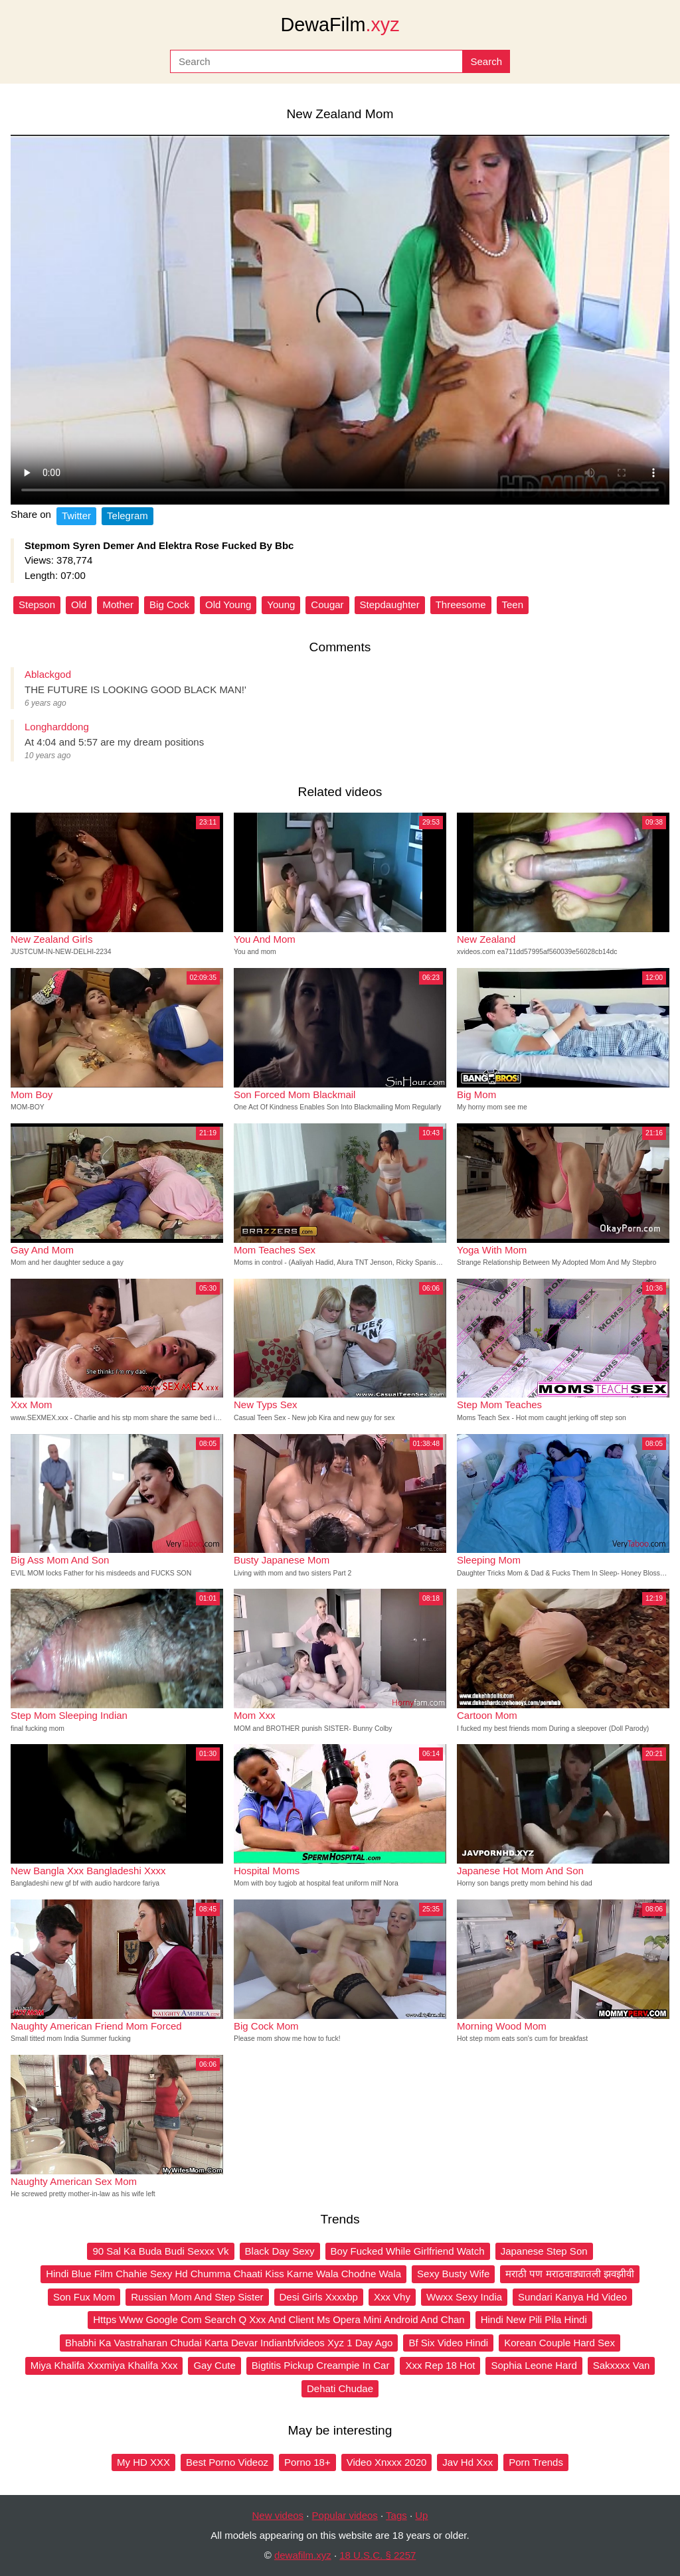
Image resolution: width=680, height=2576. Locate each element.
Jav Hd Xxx (467, 2462)
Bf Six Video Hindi (448, 2342)
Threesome (461, 604)
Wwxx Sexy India (464, 2296)
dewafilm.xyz (302, 2555)
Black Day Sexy (280, 2251)
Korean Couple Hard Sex (559, 2342)
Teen (513, 604)
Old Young (228, 604)
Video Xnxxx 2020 (387, 2462)
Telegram (127, 515)
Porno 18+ (307, 2462)
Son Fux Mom (84, 2296)
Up (421, 2515)
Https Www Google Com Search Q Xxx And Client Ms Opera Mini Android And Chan (278, 2319)
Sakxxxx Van (621, 2365)
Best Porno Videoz (227, 2462)
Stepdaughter (390, 604)
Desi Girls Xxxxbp (319, 2296)
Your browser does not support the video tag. (340, 320)
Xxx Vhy (392, 2296)
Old (78, 604)
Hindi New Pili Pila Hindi (534, 2319)
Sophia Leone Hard (533, 2365)
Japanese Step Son (544, 2251)
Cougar (327, 604)
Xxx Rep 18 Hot (440, 2365)
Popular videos (345, 2515)
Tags (396, 2515)
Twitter (76, 515)
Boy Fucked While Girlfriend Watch (408, 2251)
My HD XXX (143, 2462)
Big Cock (169, 604)
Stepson (37, 604)
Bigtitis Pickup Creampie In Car (321, 2365)
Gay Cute (214, 2365)
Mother (117, 604)
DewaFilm (339, 24)
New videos (278, 2515)
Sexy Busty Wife (453, 2273)
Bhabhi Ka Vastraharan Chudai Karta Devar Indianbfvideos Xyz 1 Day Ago (228, 2342)
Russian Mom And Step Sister (197, 2296)
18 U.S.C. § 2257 (377, 2555)
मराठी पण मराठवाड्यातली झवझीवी (569, 2273)
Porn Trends (536, 2462)
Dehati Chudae (340, 2388)
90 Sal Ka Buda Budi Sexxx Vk (160, 2251)
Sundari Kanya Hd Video (572, 2296)
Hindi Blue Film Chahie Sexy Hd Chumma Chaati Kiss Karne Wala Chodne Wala (223, 2273)
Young (281, 604)
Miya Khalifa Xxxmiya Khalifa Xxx (104, 2365)
